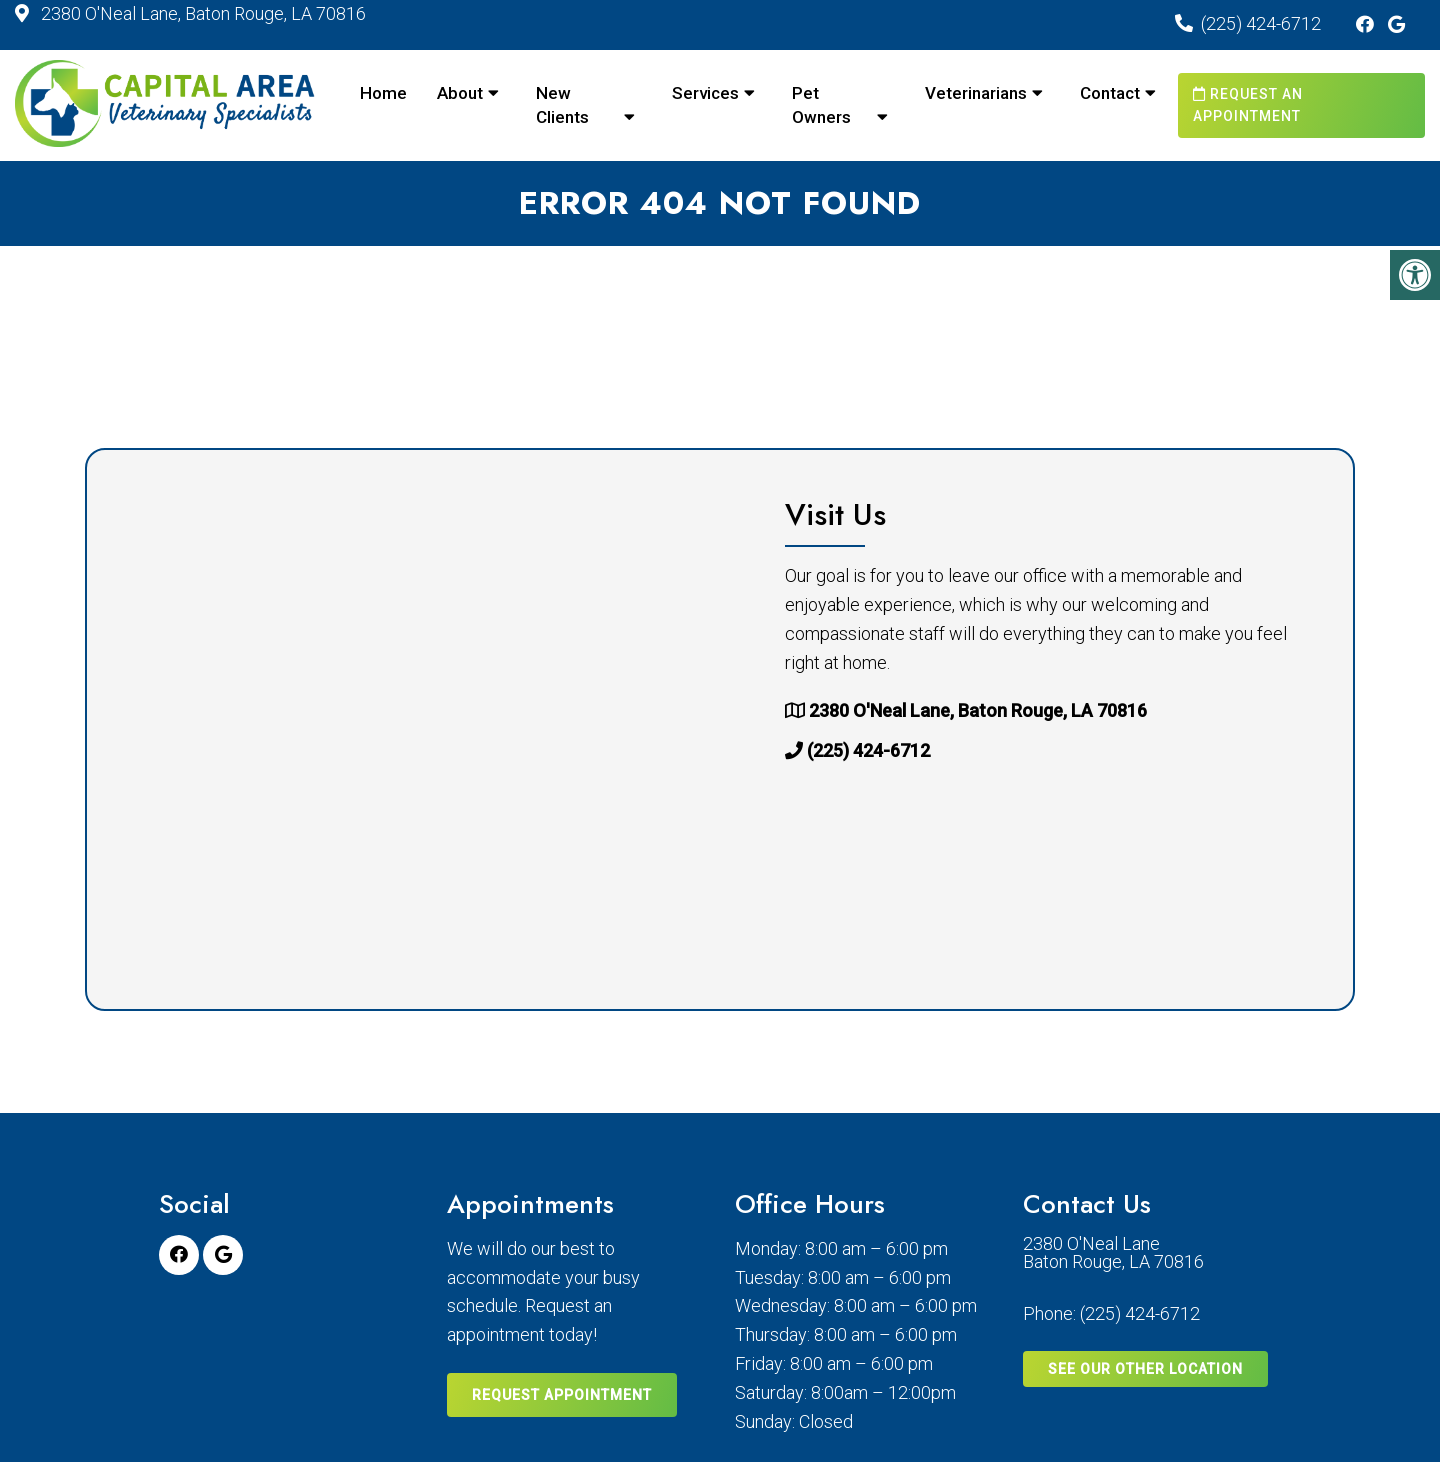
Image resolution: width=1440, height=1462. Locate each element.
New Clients (562, 105)
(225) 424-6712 (1261, 23)
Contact (1110, 93)
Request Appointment (562, 1395)
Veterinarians (976, 93)
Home (383, 93)
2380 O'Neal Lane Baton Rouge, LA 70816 (1113, 1253)
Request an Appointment (1248, 105)
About (460, 93)
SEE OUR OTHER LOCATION (1145, 1369)
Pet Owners (821, 105)
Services (705, 93)
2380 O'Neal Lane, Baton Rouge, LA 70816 (201, 13)
